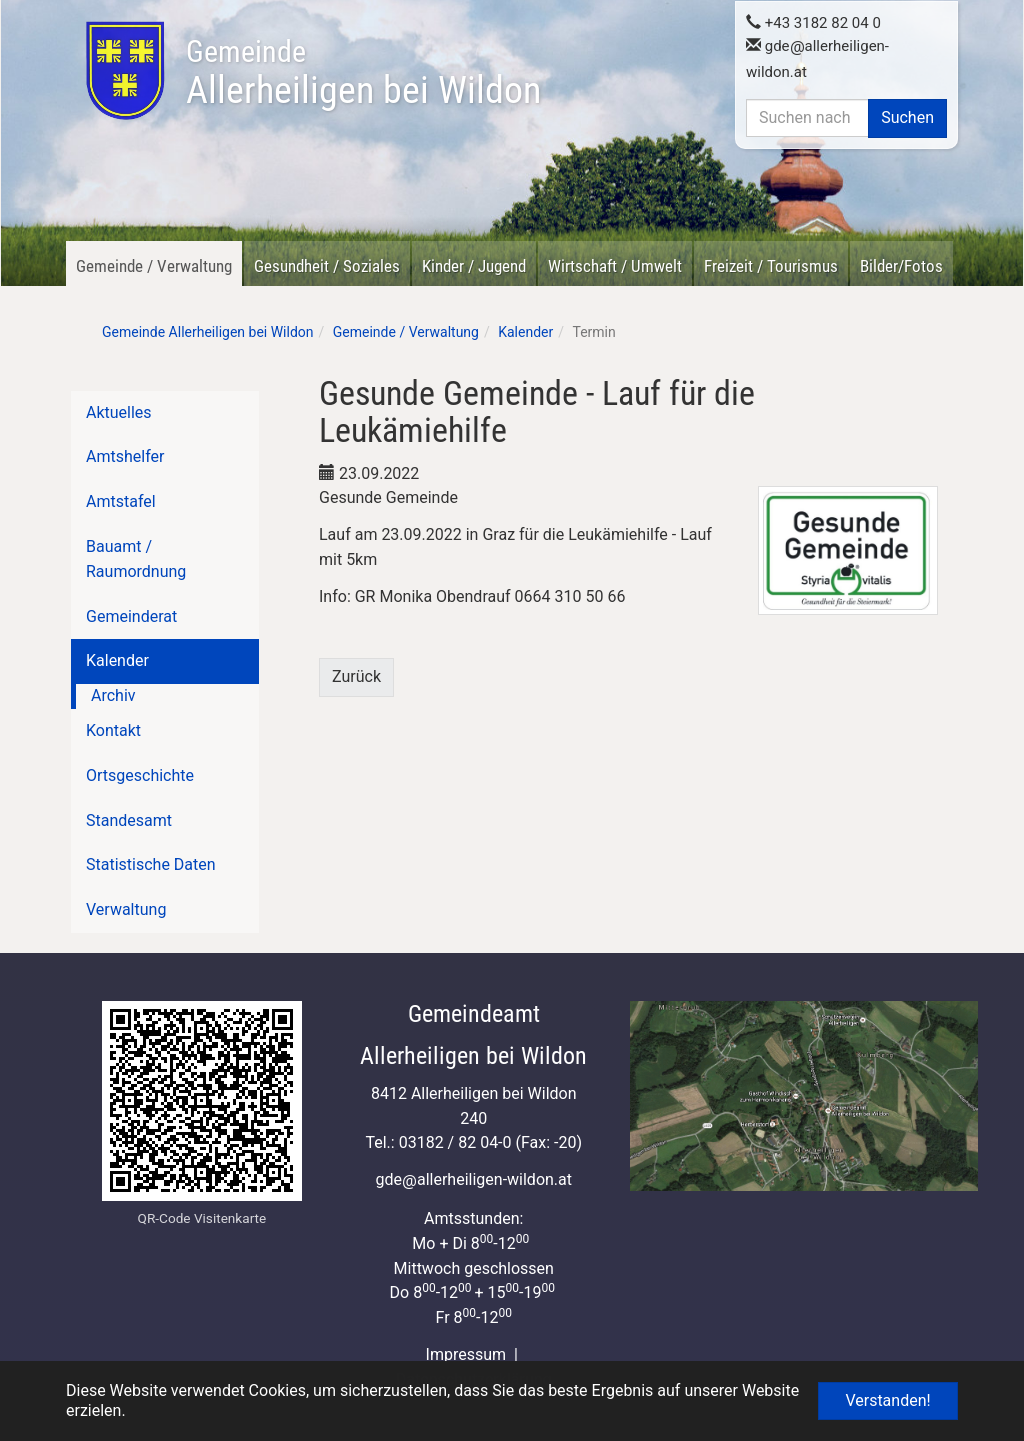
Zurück (356, 676)
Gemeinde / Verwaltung (154, 266)
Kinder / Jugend (474, 266)
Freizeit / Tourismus (771, 266)
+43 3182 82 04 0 (813, 22)
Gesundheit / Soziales (327, 266)
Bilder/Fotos (901, 266)
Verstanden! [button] (887, 1400)
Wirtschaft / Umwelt (615, 266)
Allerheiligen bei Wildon (363, 73)
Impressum (466, 1354)
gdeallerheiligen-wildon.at (473, 1179)
